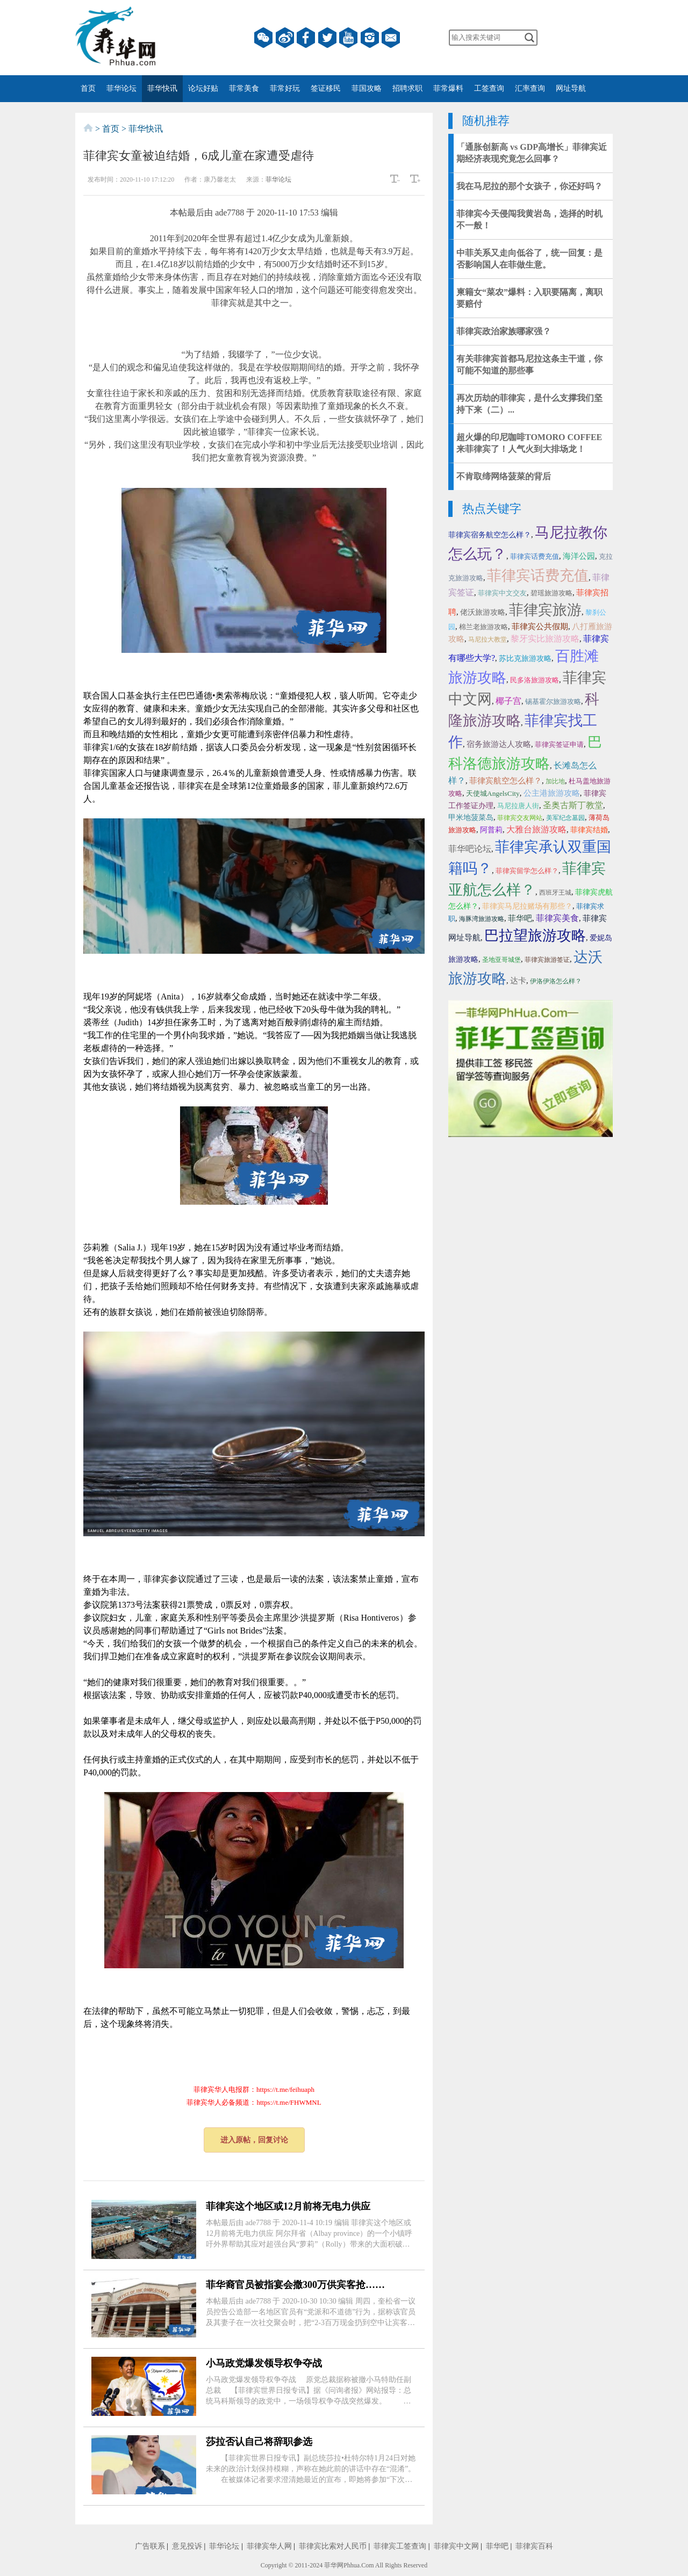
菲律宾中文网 (456, 2546)
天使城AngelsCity (493, 793)
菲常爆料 (448, 88)
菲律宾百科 (534, 2546)
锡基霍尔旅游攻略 (553, 701)
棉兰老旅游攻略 (483, 627)
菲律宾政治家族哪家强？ (503, 331)
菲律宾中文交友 (502, 593)
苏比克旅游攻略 (525, 658)
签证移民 (326, 88)
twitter (327, 37)
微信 (263, 37)
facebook (306, 37)
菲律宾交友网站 (519, 818)
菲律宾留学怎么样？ (527, 871)
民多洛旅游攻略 (534, 680)
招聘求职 (407, 88)
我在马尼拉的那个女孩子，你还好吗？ (529, 186)
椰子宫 (508, 701)
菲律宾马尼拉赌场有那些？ (527, 906)
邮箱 (391, 37)
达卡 (518, 980)
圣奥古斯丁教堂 (573, 805)
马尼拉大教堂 (487, 639)
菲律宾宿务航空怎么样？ (489, 535)
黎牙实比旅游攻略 (545, 638)
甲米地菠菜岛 (470, 818)
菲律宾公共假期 (540, 626)
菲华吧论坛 (469, 848)
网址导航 (571, 88)
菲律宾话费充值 (534, 556)
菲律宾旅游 (545, 610)
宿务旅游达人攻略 (499, 744)
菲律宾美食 (557, 918)
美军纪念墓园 (565, 818)
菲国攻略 (367, 88)
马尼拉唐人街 (518, 806)
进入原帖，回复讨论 (254, 2140)
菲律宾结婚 (589, 830)
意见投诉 (187, 2546)
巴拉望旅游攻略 (535, 935)
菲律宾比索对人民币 (333, 2546)
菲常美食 (244, 88)
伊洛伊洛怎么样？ (556, 981)
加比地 (555, 781)
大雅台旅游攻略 (536, 829)
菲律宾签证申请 (559, 744)
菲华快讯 (162, 88)
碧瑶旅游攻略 (551, 593)
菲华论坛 (121, 88)
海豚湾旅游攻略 (481, 919)
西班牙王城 (555, 892)
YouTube (348, 37)
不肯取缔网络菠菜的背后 (503, 476)
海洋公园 (579, 556)
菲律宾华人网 (269, 2546)
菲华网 (333, 2565)
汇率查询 (530, 88)
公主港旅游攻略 (552, 793)
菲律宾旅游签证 (547, 959)
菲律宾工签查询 (400, 2546)
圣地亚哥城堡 (501, 959)
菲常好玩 (285, 88)
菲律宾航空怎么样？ (505, 780)
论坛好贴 (203, 88)
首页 (88, 88)
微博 (285, 37)
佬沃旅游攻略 (482, 612)
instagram (370, 37)
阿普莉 (491, 830)
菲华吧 (520, 918)
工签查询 (489, 88)
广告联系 (150, 2546)
